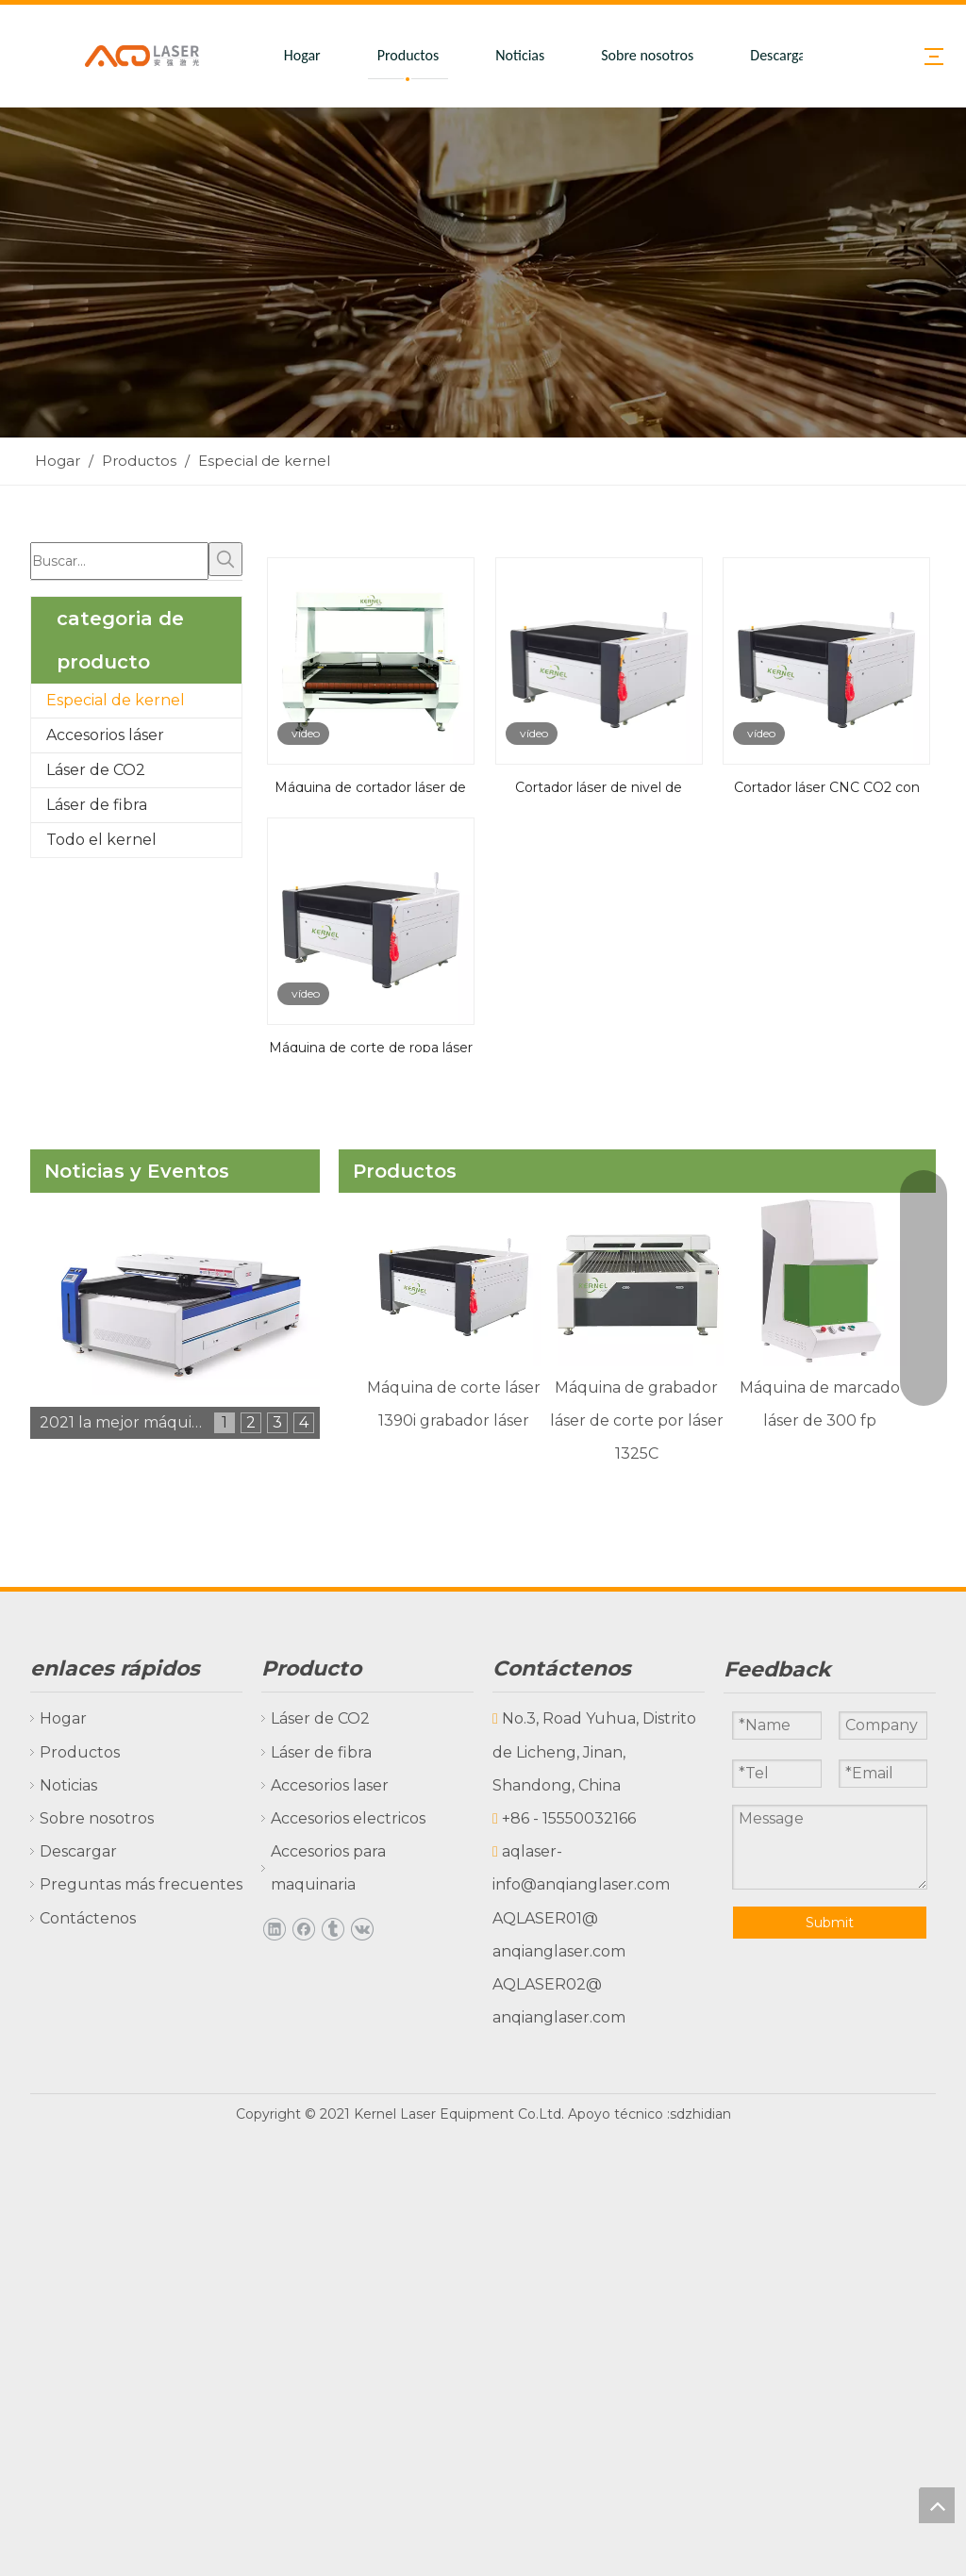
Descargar (780, 55)
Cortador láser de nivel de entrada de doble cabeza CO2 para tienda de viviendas (598, 785)
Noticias (519, 55)
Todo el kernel (101, 840)
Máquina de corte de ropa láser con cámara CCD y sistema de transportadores (371, 1045)
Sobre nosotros (647, 55)
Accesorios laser (330, 1785)
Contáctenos (88, 1918)
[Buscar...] (119, 561)
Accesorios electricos (348, 1818)
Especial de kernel (115, 700)
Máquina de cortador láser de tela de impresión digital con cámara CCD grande (370, 785)
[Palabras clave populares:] (225, 559)
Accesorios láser (105, 735)
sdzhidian (700, 2113)
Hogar (302, 55)
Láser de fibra (96, 805)
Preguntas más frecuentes (141, 1884)
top (937, 2505)
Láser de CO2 (95, 770)
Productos (408, 55)
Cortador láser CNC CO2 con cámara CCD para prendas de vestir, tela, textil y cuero (826, 785)
